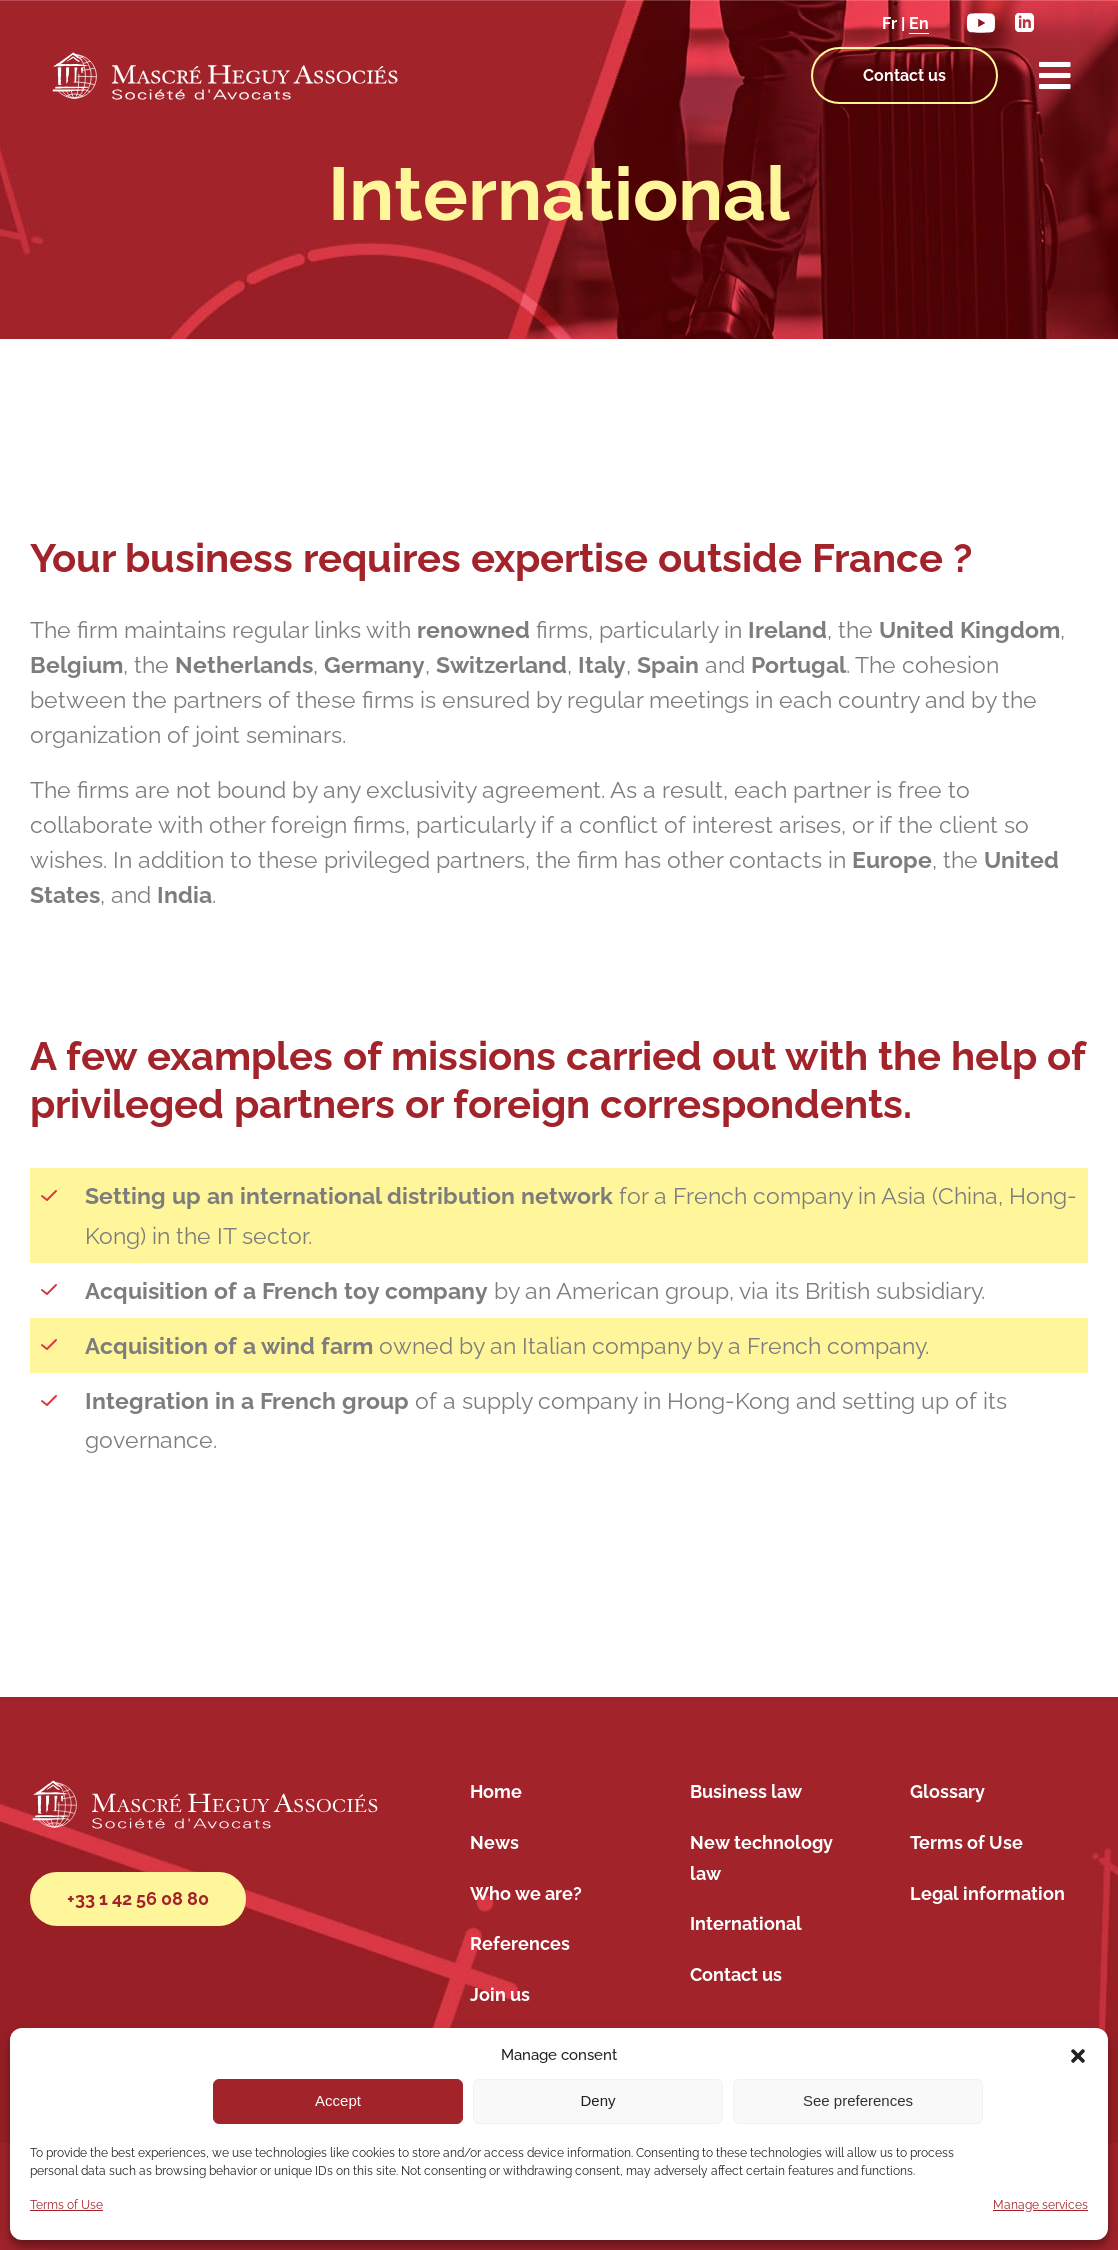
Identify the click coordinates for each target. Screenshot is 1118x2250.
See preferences (858, 2100)
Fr (889, 23)
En (919, 23)
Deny (597, 2100)
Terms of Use (66, 2205)
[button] (1078, 2056)
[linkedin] (1024, 19)
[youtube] (981, 18)
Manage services (1040, 2205)
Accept (338, 2100)
